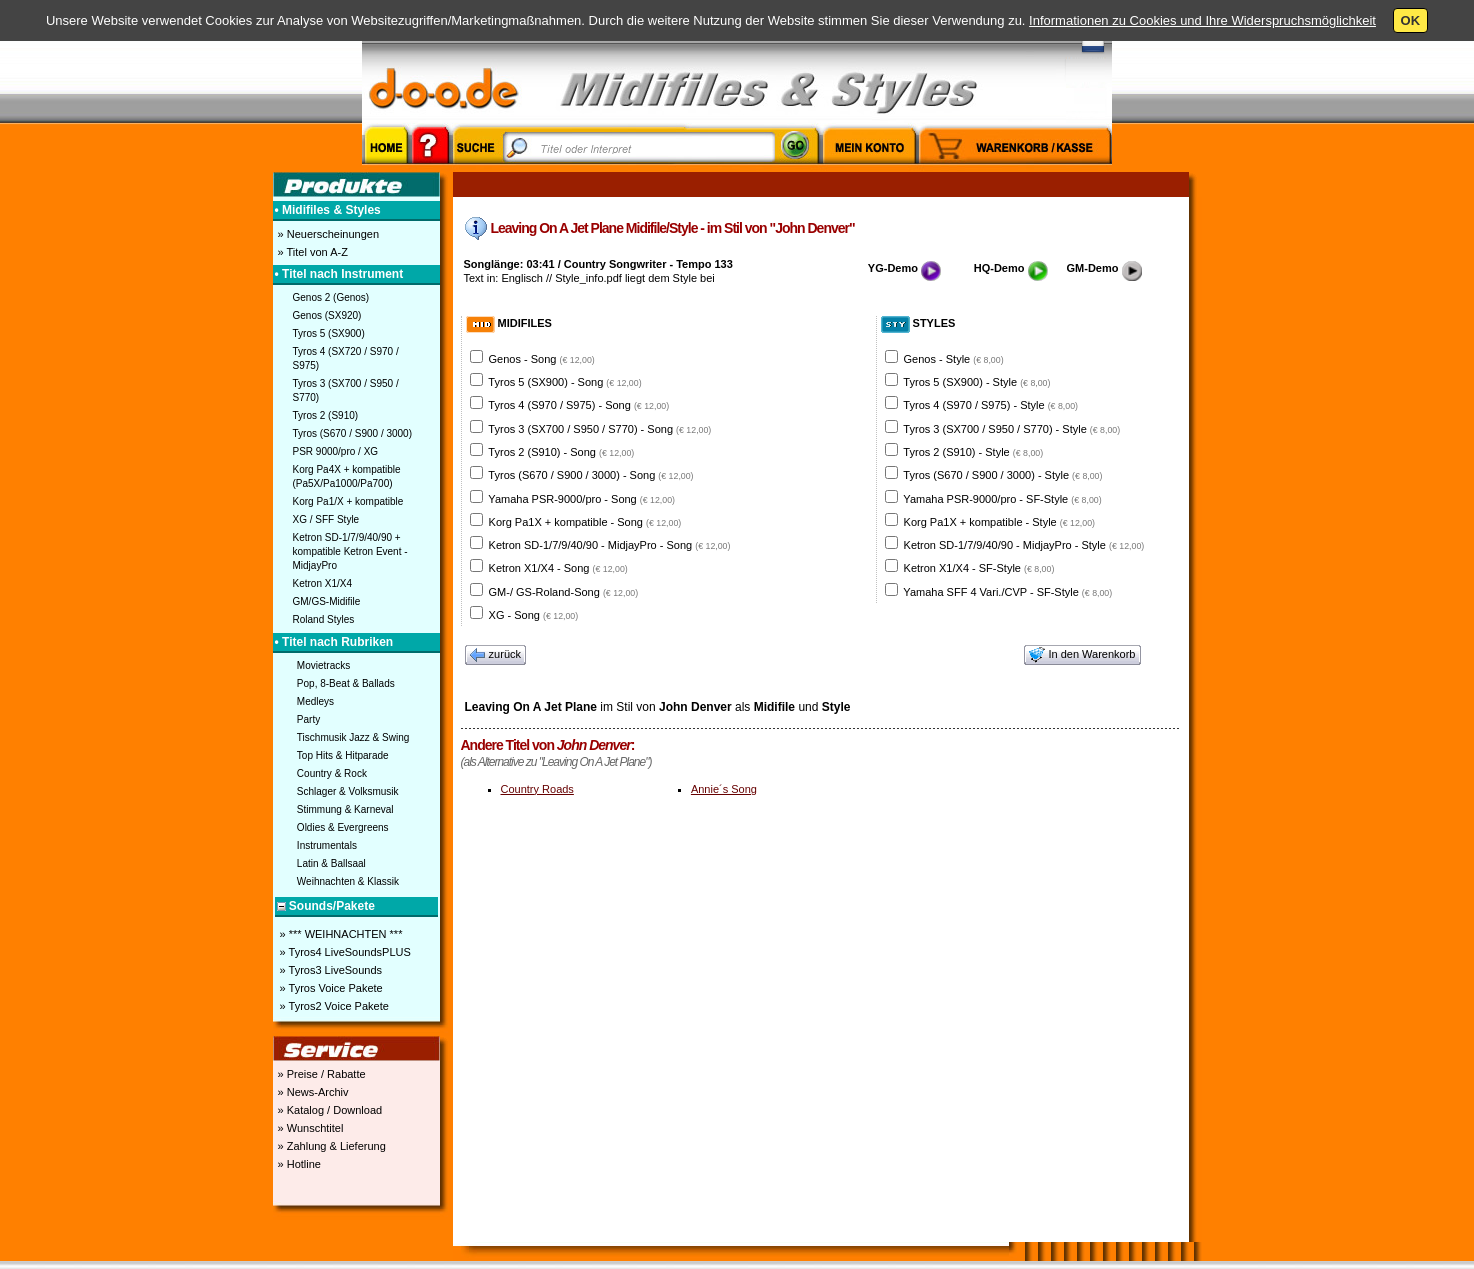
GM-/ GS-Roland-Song (564, 592)
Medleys (315, 701)
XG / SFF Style (326, 519)
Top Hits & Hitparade (343, 755)
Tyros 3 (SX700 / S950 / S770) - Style (1011, 429)
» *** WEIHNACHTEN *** (340, 934)
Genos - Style (954, 359)
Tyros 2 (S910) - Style (973, 452)
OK (1411, 20)
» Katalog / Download (329, 1110)
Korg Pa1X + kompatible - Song (585, 522)
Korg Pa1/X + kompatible (348, 501)
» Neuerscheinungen (327, 234)
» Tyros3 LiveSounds (330, 970)
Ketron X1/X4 (322, 583)
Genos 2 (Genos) (331, 297)
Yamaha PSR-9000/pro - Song (581, 499)
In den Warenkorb (1082, 655)
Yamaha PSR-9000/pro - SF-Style (1002, 499)
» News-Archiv (312, 1092)
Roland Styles (324, 619)
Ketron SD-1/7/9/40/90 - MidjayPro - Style (1024, 545)
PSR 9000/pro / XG (336, 451)
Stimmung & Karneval (345, 809)
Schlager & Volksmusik (348, 791)
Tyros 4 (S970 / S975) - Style (990, 405)
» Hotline (298, 1164)
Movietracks (323, 665)
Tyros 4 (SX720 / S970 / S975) (346, 358)
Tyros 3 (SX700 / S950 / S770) (346, 390)
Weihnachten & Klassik (348, 881)
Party (308, 719)
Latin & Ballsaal (331, 863)
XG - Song (534, 615)
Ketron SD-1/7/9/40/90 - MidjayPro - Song (610, 545)
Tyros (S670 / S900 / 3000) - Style (1002, 475)
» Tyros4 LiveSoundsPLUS (344, 952)
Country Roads (537, 789)
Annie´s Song (724, 789)
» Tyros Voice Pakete (330, 988)
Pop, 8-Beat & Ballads (346, 683)
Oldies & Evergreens (343, 827)
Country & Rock (332, 773)
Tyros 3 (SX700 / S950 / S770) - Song (599, 429)
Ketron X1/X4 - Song (558, 568)
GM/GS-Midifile (327, 601)
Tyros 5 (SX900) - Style (976, 382)
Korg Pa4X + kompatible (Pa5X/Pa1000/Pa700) (347, 476)
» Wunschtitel (309, 1128)
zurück (496, 655)
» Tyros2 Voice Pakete (333, 1006)
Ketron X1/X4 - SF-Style (979, 568)
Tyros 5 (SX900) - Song (564, 382)
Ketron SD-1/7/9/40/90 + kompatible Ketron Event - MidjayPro (350, 551)
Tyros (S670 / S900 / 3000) (353, 433)
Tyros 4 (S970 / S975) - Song (578, 405)
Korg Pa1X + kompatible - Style (999, 522)
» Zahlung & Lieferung (330, 1146)
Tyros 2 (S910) (326, 415)
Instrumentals (327, 845)
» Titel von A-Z (311, 252)
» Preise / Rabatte (320, 1074)
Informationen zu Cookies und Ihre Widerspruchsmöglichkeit (1202, 20)
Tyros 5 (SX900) (329, 333)
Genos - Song (542, 359)
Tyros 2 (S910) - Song (561, 452)
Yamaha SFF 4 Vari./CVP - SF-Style (1007, 592)
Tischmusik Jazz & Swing (353, 737)
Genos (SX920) (327, 315)
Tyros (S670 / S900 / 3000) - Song (590, 475)
